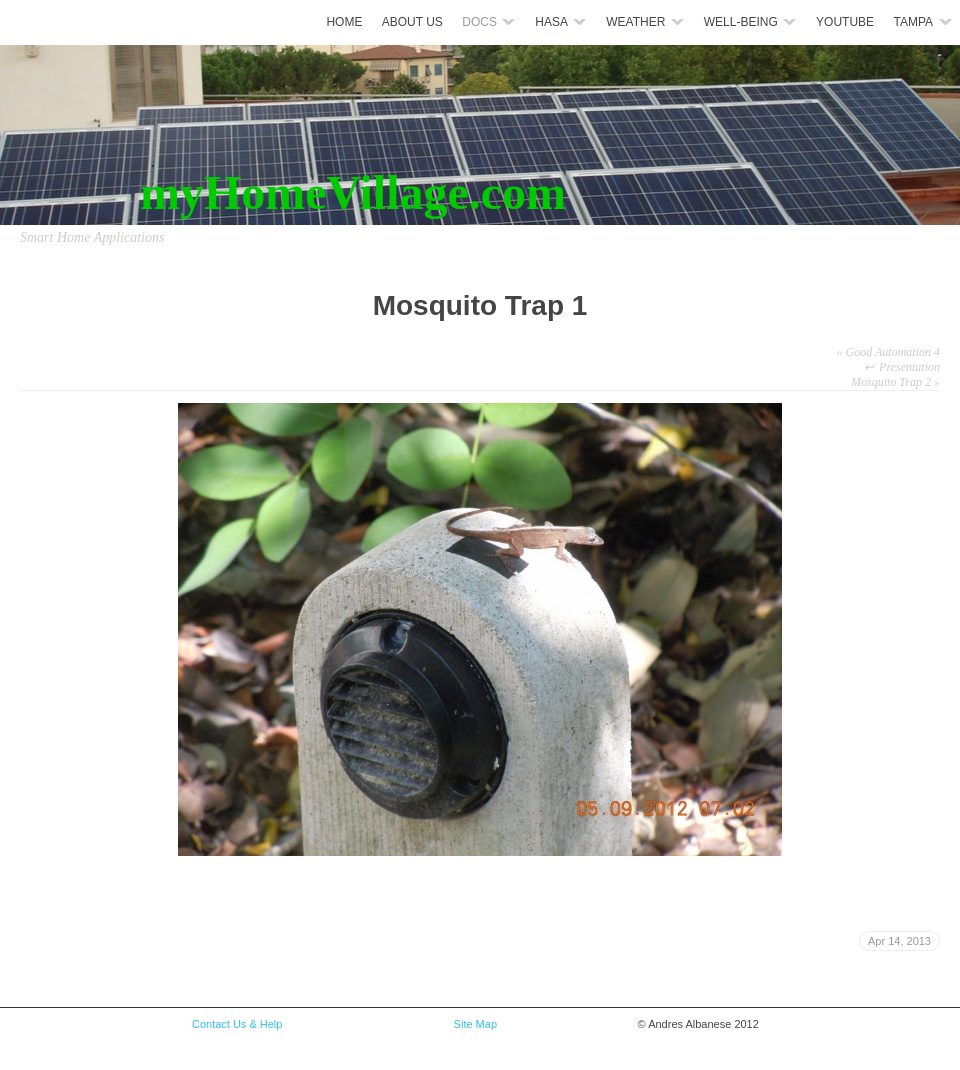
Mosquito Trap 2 (895, 382)
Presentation (909, 367)
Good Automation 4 (888, 352)
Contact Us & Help (237, 1024)
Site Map (474, 1024)
